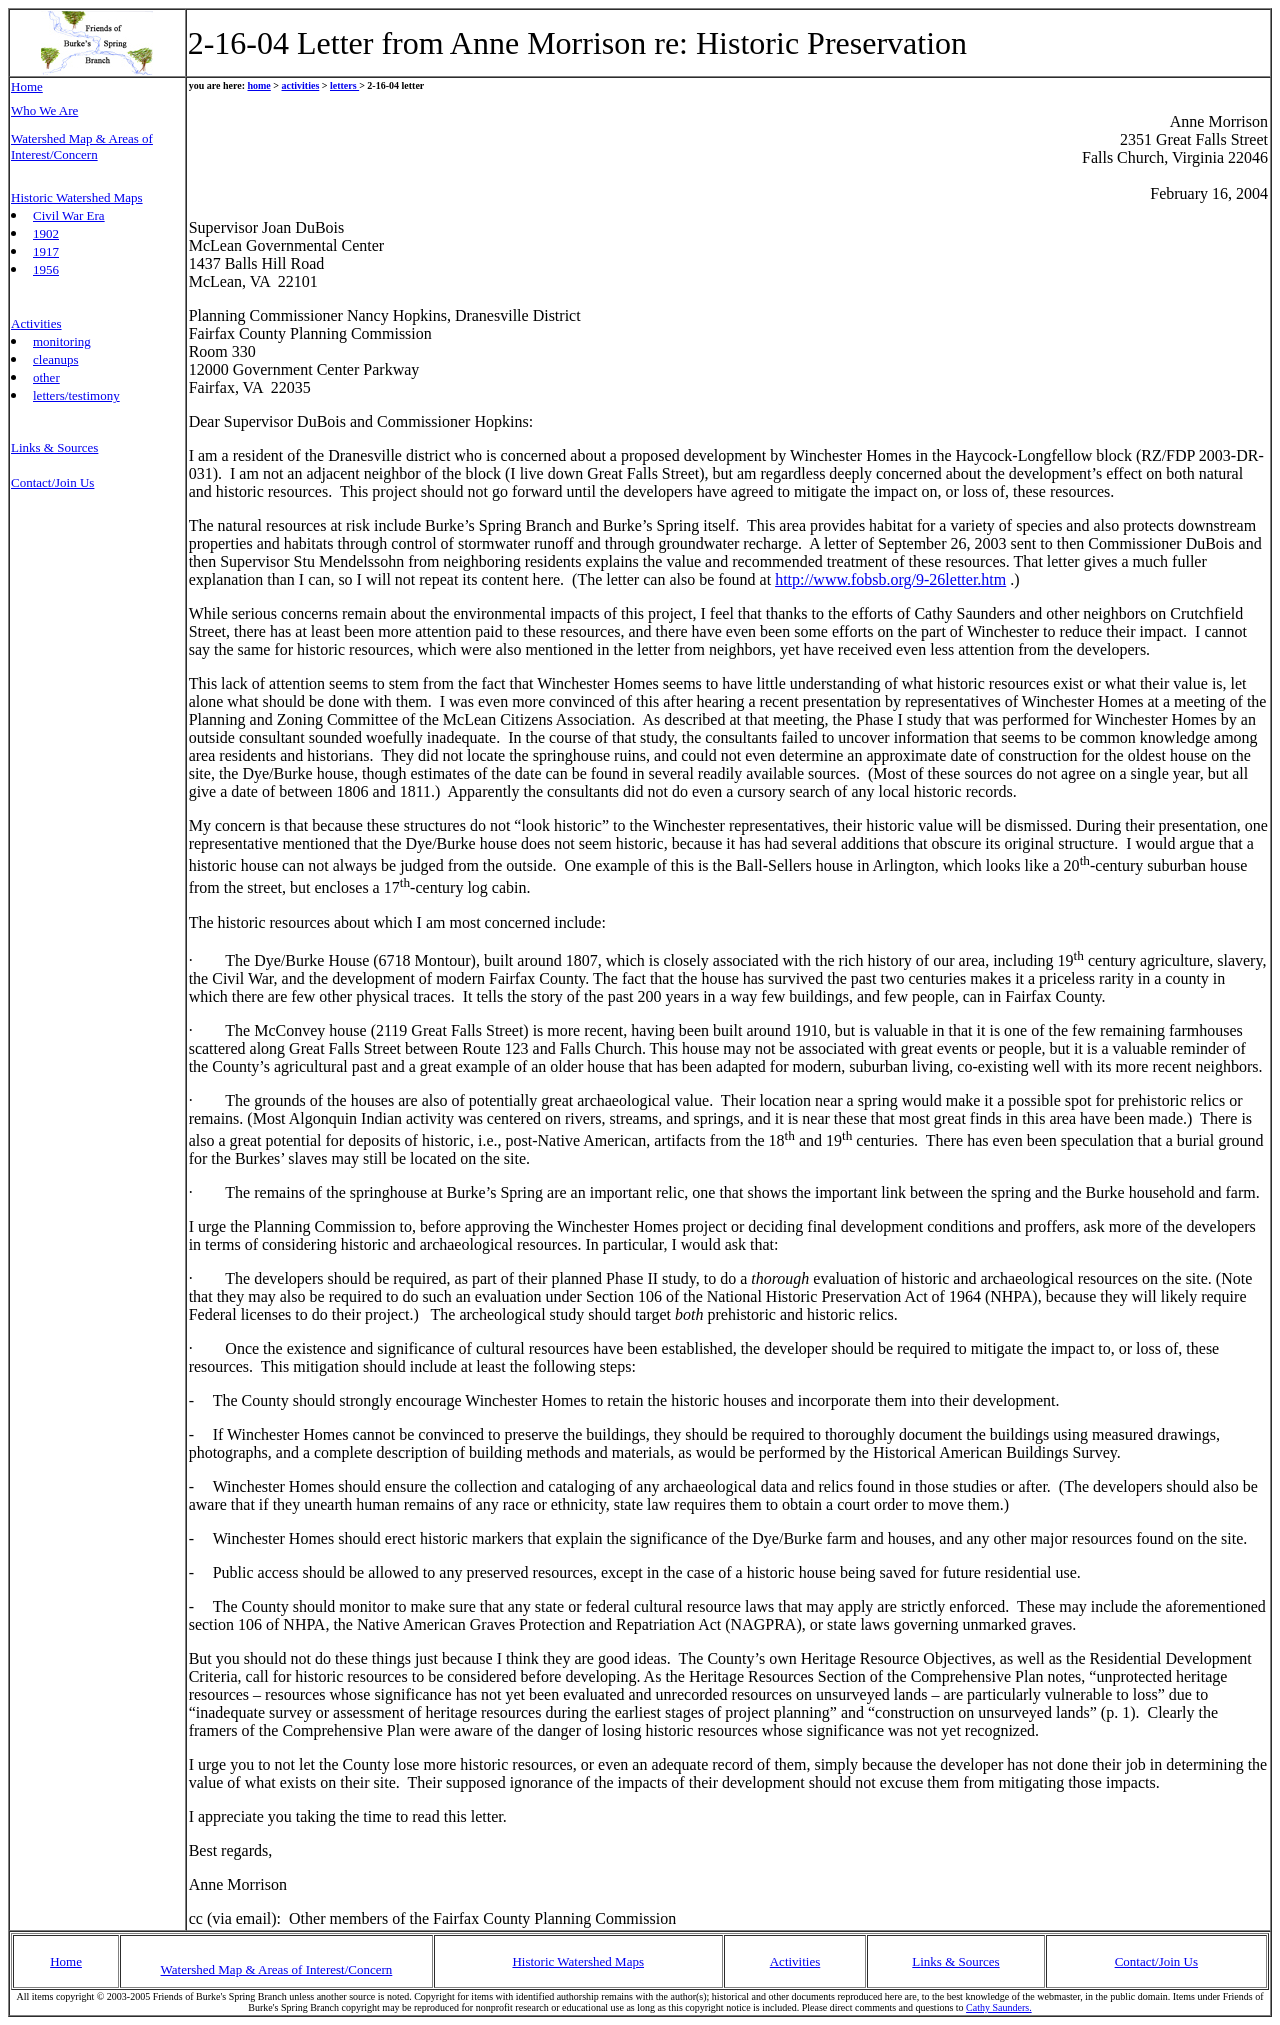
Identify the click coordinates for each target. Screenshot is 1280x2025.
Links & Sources (54, 447)
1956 (46, 269)
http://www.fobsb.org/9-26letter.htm (890, 579)
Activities (795, 1961)
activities (301, 85)
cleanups (55, 359)
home (258, 85)
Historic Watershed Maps (578, 1961)
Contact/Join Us (1156, 1961)
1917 (46, 251)
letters (344, 85)
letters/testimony (76, 395)
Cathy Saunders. (999, 2007)
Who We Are (44, 110)
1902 (46, 233)
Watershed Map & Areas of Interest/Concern (277, 1969)
